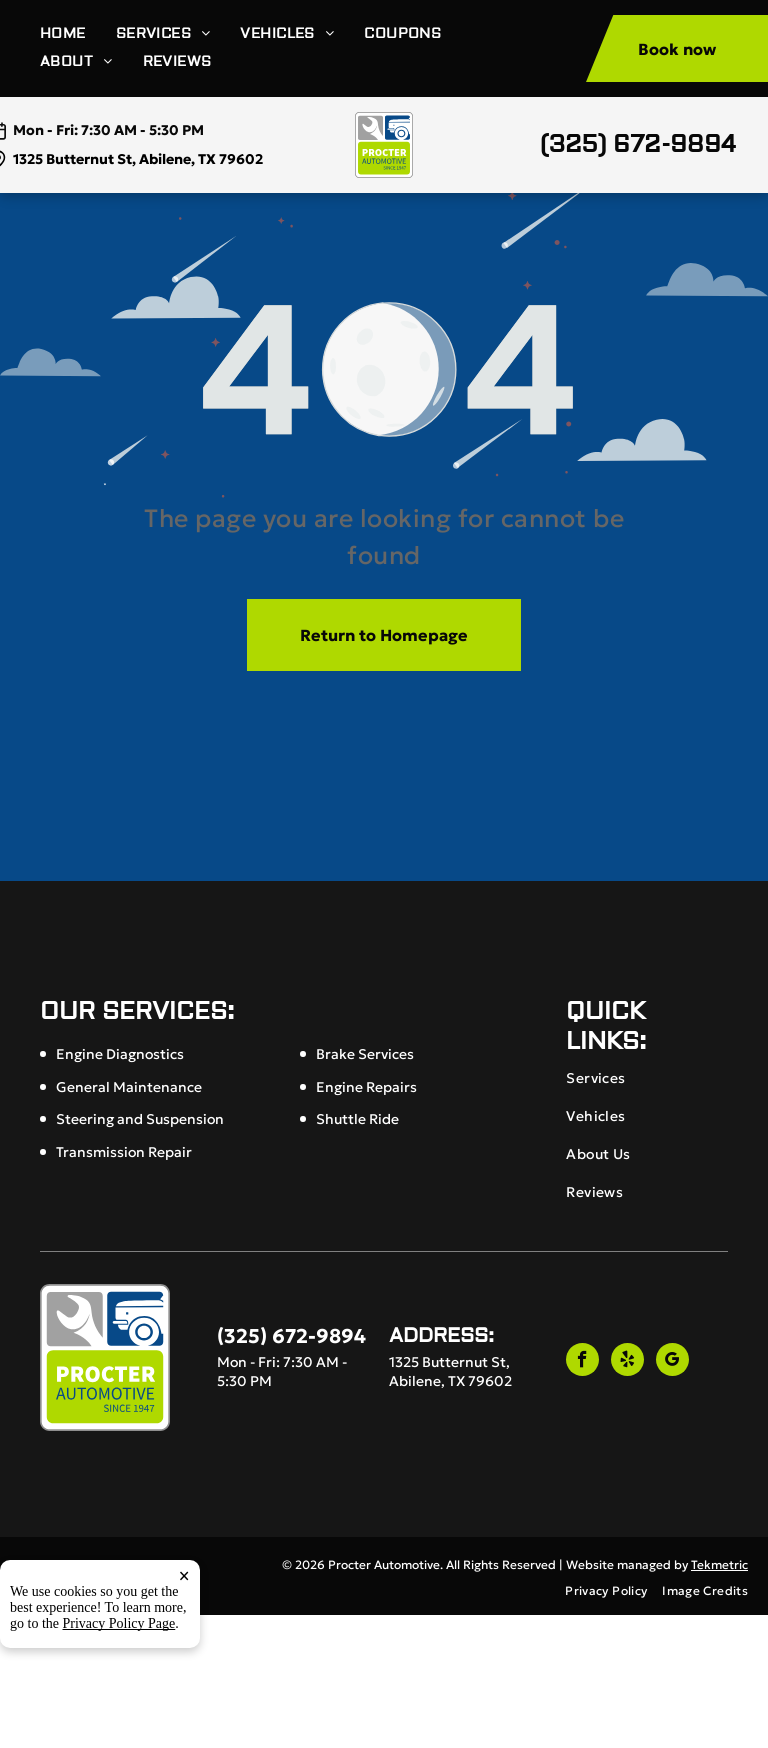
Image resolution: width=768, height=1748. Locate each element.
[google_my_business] (672, 1362)
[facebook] (582, 1362)
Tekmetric (719, 1564)
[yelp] (627, 1362)
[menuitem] (78, 34)
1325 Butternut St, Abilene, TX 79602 (138, 159)
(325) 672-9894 (638, 144)
